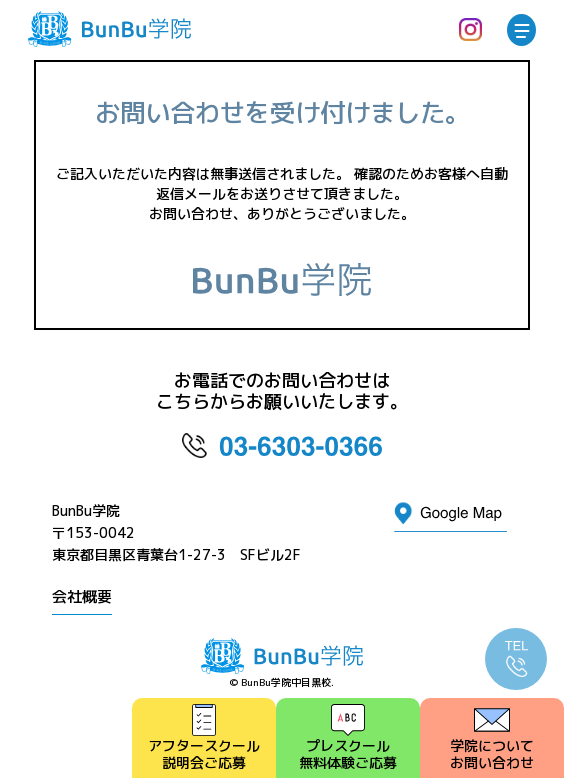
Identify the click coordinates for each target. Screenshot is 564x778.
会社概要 (82, 596)
